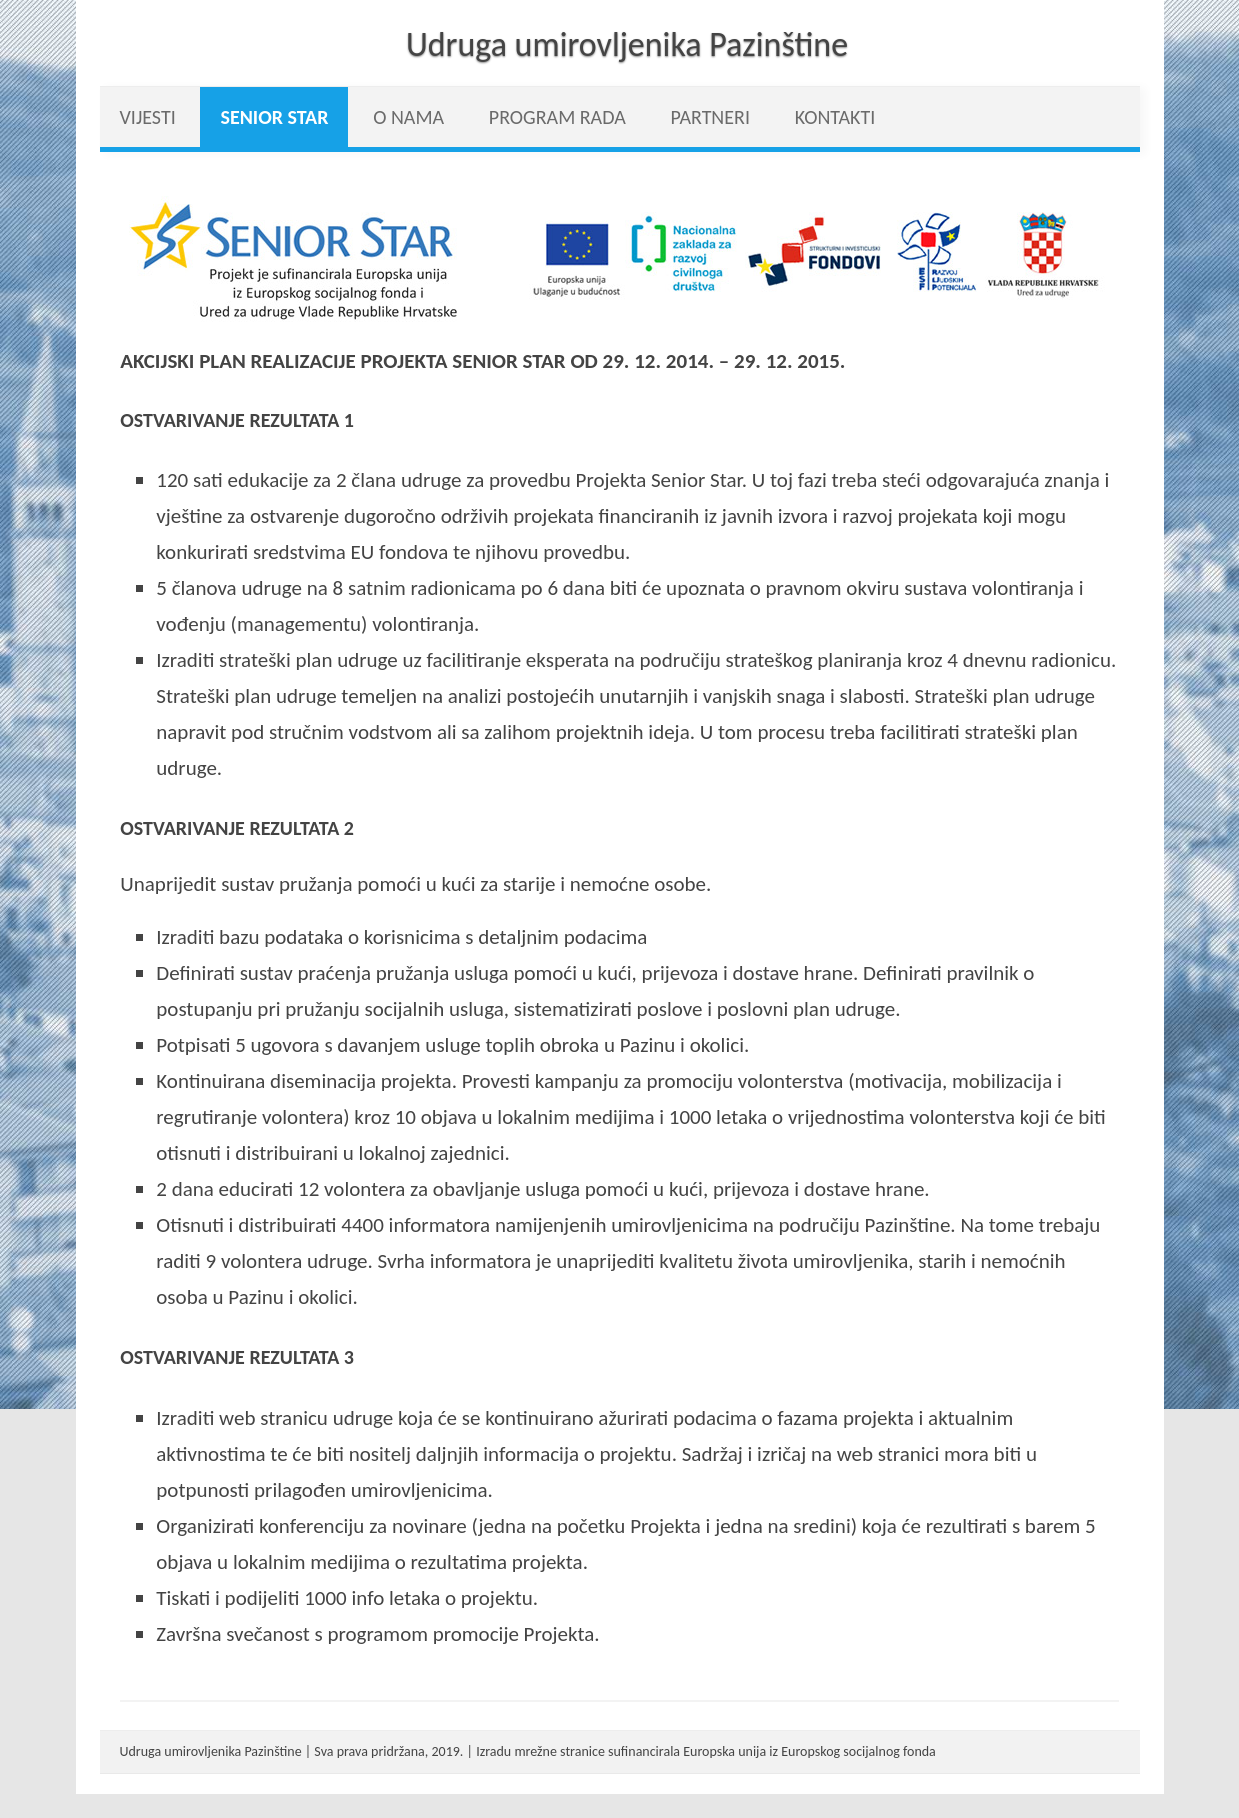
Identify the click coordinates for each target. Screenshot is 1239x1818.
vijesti (148, 117)
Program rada (557, 117)
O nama (408, 117)
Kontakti (835, 117)
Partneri (710, 117)
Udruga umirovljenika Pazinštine (627, 44)
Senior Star (274, 117)
